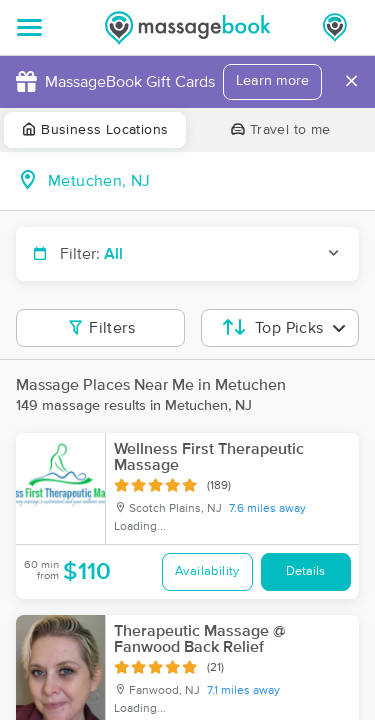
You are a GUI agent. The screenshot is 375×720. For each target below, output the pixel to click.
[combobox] (203, 181)
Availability (207, 571)
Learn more (272, 81)
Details (305, 571)
